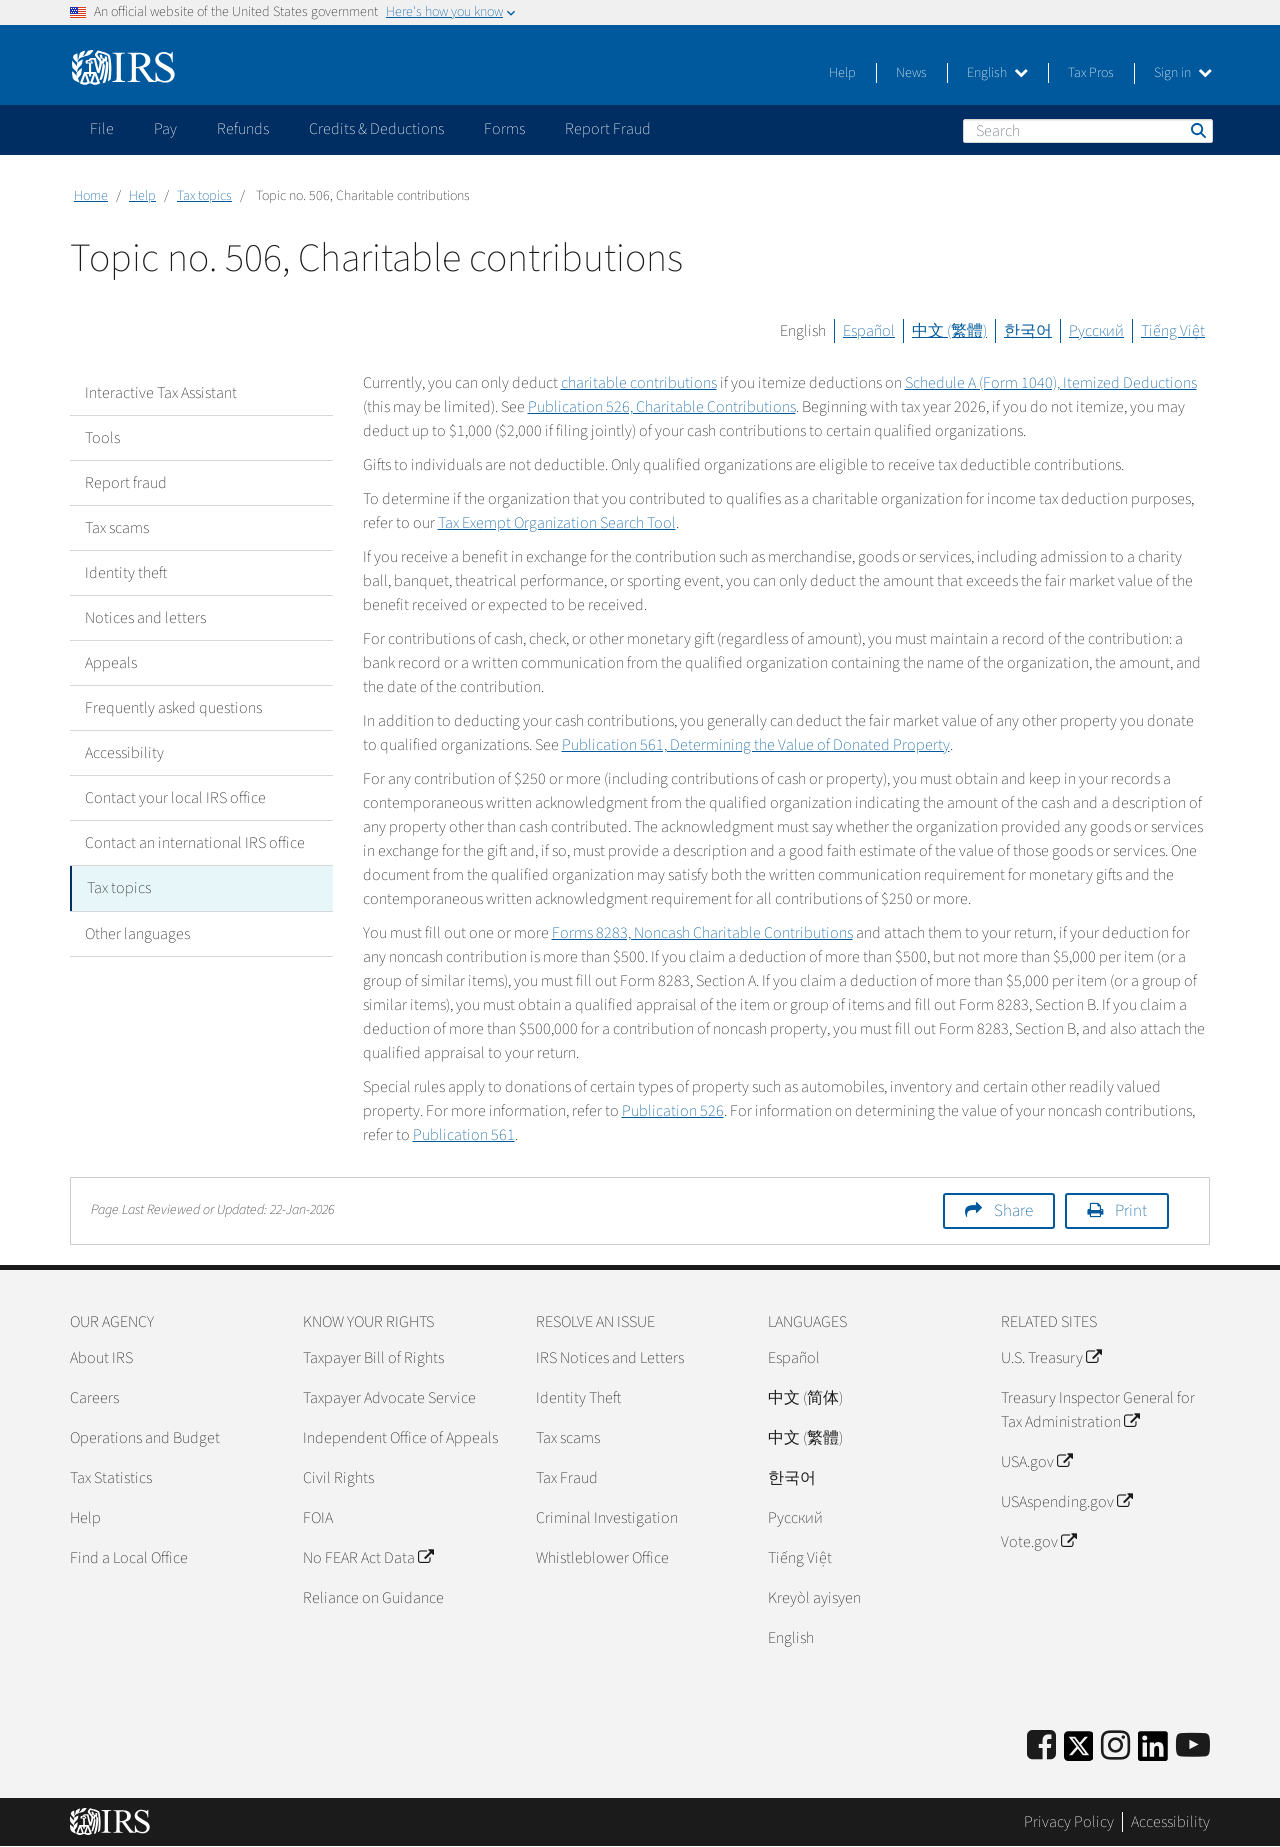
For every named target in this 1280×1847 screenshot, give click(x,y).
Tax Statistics (111, 1478)
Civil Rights (338, 1478)
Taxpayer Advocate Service (389, 1398)
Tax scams (117, 528)
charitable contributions (639, 383)
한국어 (1028, 331)
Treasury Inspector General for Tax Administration (1098, 1410)
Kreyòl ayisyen (814, 1598)
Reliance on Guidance (373, 1598)
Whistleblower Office (602, 1558)
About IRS (101, 1358)
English (997, 73)
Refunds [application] (243, 129)
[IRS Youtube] (1193, 1746)
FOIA (318, 1518)
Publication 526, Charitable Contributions (662, 407)
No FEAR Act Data (368, 1558)
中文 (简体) (805, 1398)
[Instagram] (1115, 1746)
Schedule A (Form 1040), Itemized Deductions (1051, 383)
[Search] (1088, 131)
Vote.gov (1038, 1542)
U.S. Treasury (1051, 1358)
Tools (102, 438)
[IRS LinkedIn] (1153, 1752)
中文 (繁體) (949, 331)
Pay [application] (165, 129)
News (911, 73)
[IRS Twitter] (1079, 1752)
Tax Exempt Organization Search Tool (557, 523)
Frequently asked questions (173, 708)
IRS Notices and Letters (610, 1358)
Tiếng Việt (1173, 331)
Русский (1096, 331)
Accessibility (124, 753)
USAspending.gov (1066, 1502)
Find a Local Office (129, 1558)
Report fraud (126, 483)
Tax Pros (1091, 73)
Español (869, 331)
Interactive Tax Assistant (161, 393)
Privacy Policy (1069, 1822)
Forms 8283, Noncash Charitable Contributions (702, 933)
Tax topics (204, 196)
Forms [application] (504, 129)
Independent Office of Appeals (400, 1438)
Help (842, 73)
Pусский (795, 1518)
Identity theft (126, 573)
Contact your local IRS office (175, 798)
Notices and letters (145, 618)
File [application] (102, 129)
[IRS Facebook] (1041, 1746)
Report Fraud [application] (608, 129)
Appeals (111, 663)
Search (1197, 130)
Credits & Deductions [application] (376, 129)
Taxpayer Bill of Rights (373, 1358)
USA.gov (1036, 1462)
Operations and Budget (145, 1438)
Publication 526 (673, 1111)
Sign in (1183, 73)
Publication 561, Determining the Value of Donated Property (756, 745)
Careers (94, 1398)
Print (1131, 1211)
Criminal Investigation (607, 1518)
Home (91, 196)
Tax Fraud (567, 1478)
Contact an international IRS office (195, 843)
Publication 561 (464, 1135)
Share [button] (1013, 1211)
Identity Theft (578, 1398)
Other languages (137, 933)
